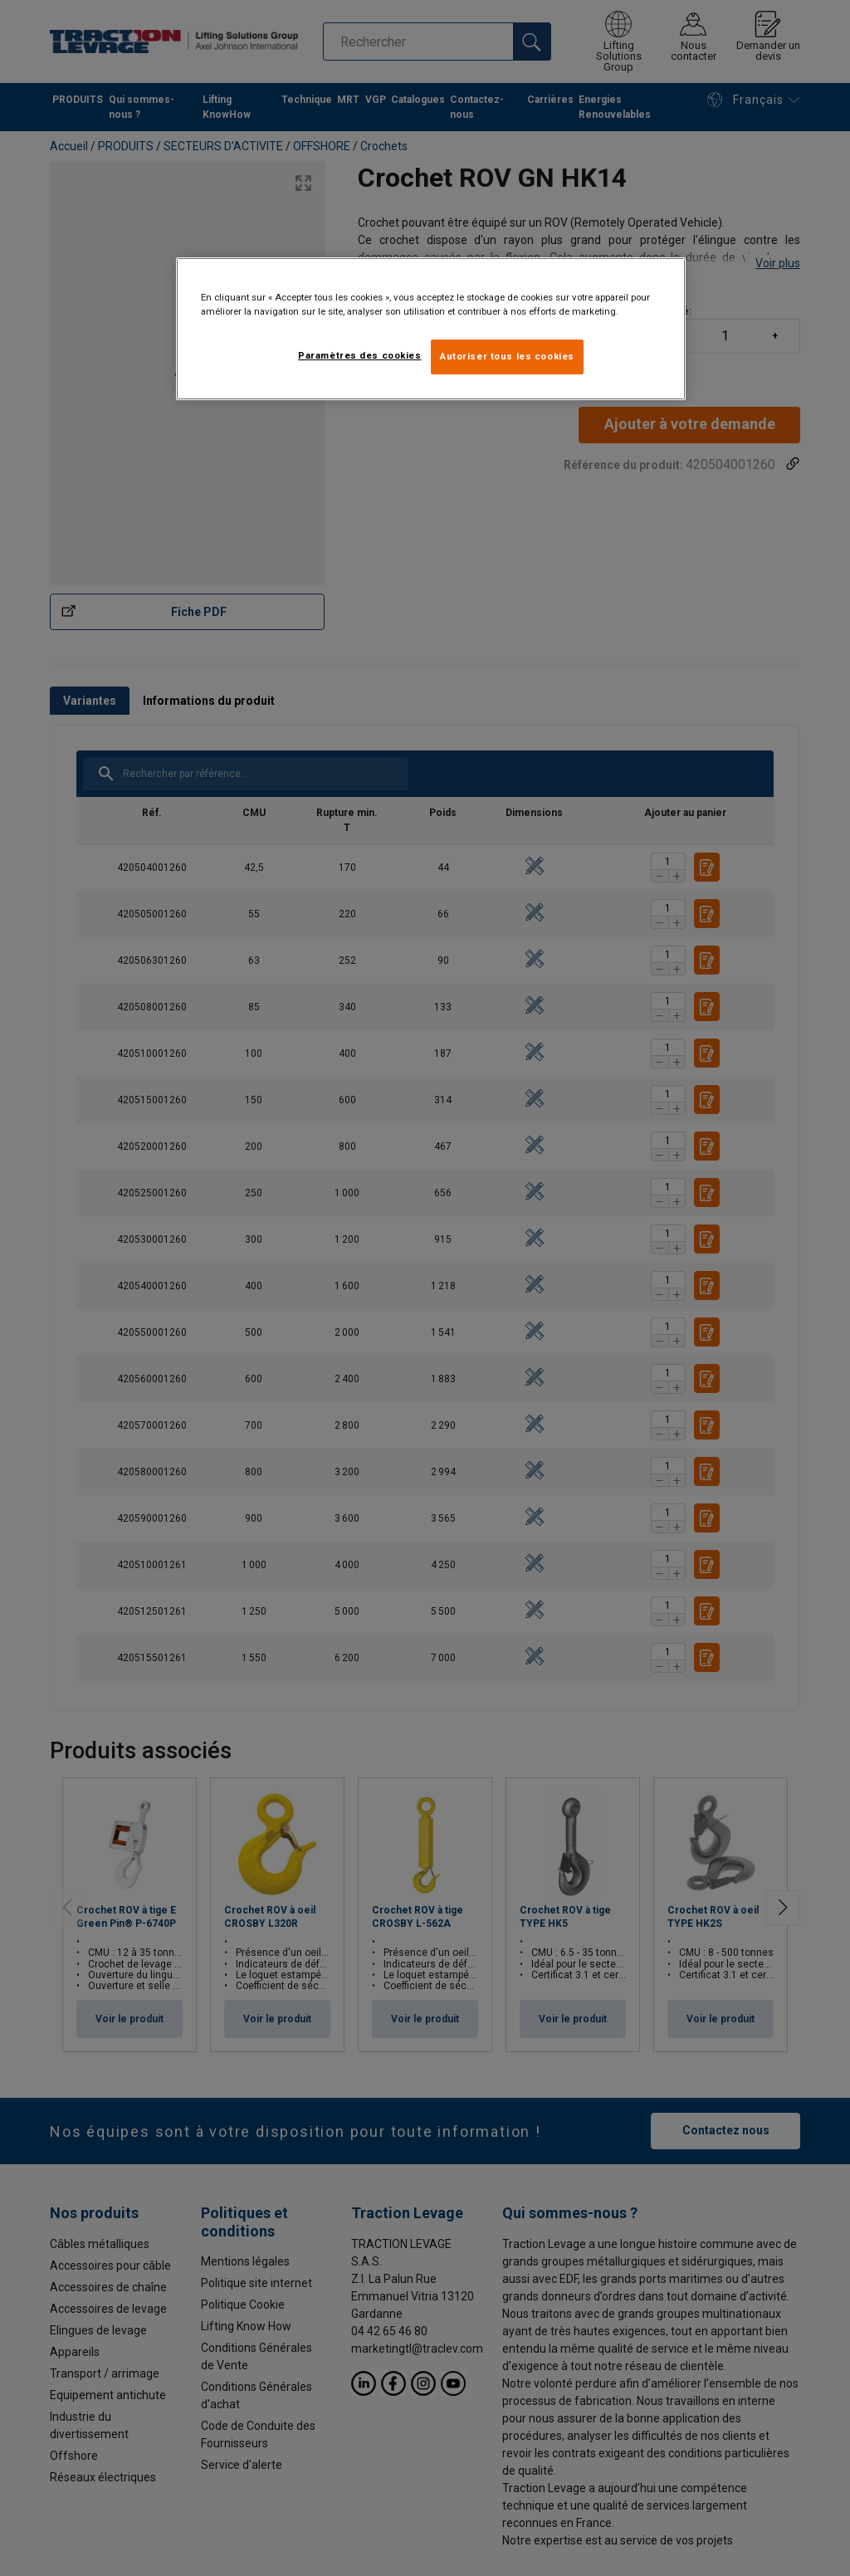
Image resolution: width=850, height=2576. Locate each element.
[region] (431, 328)
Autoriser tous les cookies (507, 356)
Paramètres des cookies (360, 355)
